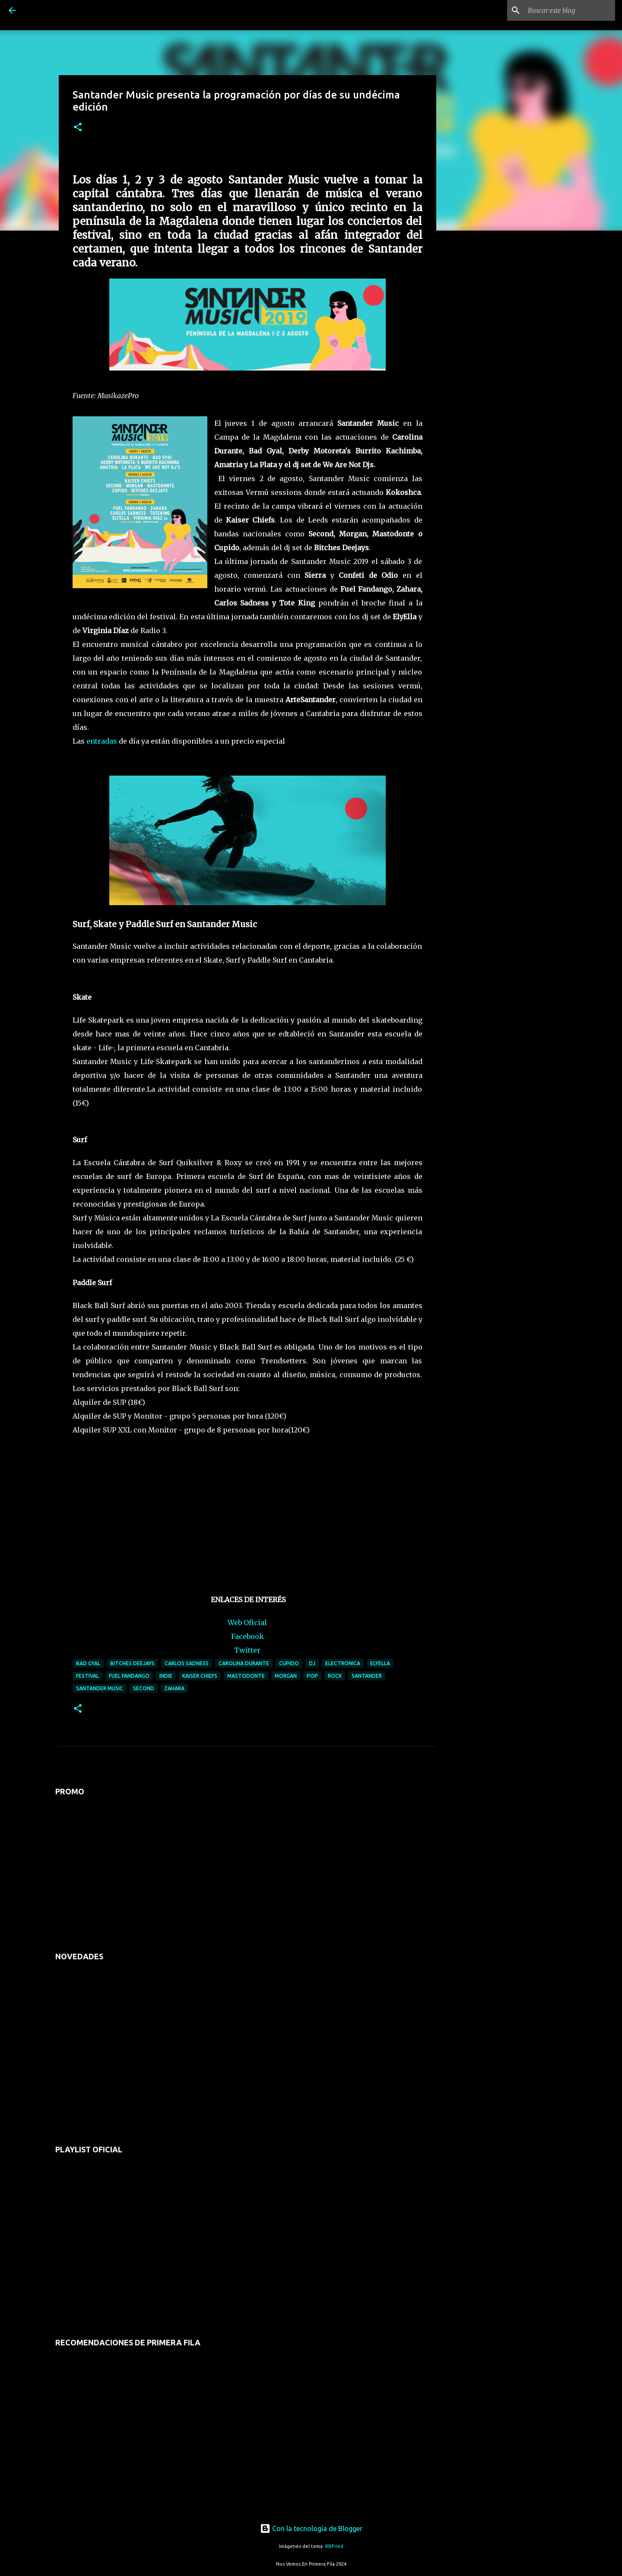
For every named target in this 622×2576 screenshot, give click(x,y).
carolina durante (244, 1663)
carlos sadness (187, 1663)
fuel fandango (129, 1676)
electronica (342, 1663)
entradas (101, 741)
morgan (286, 1676)
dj (312, 1663)
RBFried (334, 2546)
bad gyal (88, 1663)
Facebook (247, 1636)
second (143, 1688)
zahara (174, 1688)
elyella (380, 1663)
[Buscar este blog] (569, 10)
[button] (78, 127)
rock (335, 1676)
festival (87, 1676)
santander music (99, 1688)
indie (165, 1676)
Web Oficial (247, 1622)
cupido (289, 1663)
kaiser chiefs (199, 1676)
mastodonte (246, 1676)
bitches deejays (132, 1663)
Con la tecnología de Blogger (311, 2528)
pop (312, 1676)
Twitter (247, 1650)
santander (367, 1676)
